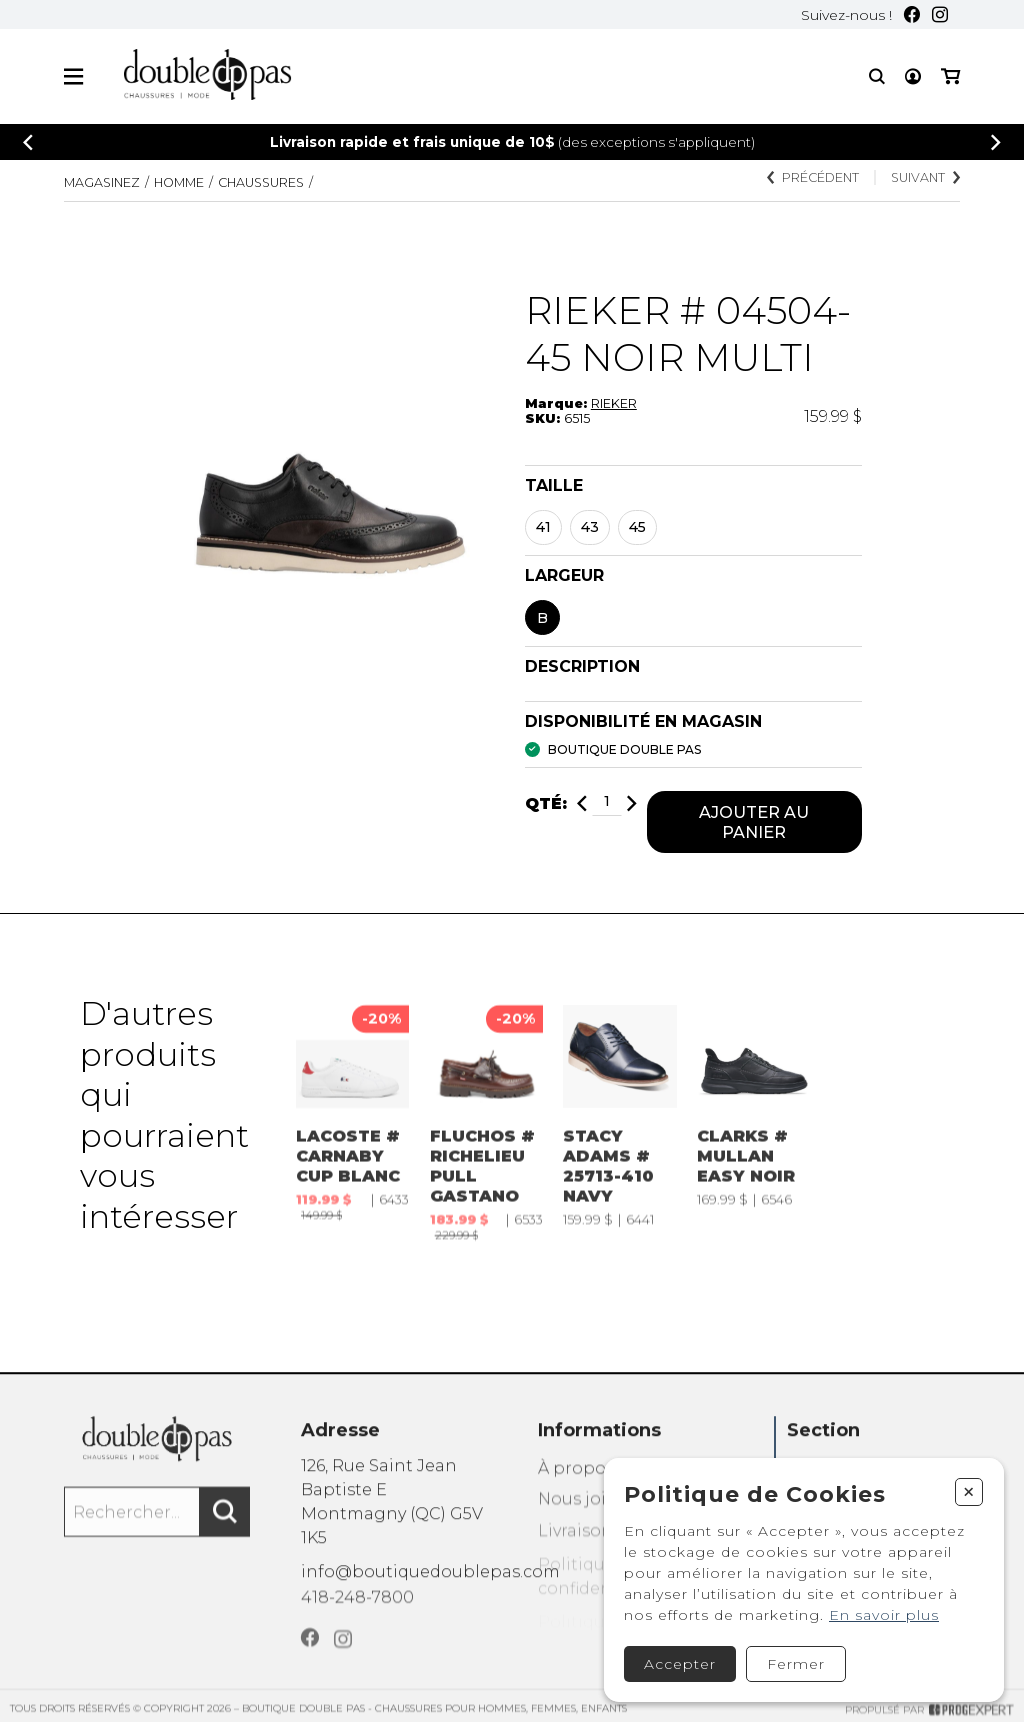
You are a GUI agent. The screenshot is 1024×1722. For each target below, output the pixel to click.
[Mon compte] (913, 76)
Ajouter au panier (754, 822)
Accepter (680, 1664)
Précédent (813, 177)
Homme (179, 182)
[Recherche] (877, 76)
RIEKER (614, 403)
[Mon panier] (950, 76)
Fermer (796, 1664)
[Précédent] (28, 142)
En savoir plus (884, 1615)
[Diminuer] (582, 803)
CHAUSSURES (261, 182)
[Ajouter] (632, 803)
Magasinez (102, 182)
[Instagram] (940, 14)
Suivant (925, 177)
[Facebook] (912, 14)
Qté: (546, 803)
